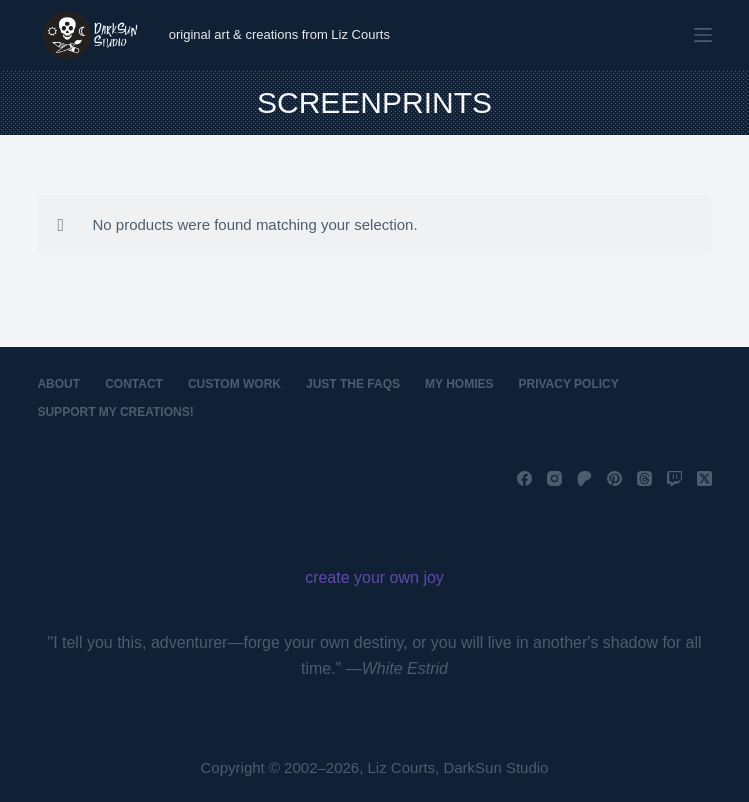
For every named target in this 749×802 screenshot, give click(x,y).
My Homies (459, 384)
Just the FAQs (353, 384)
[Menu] (703, 35)
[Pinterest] (614, 478)
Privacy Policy (569, 384)
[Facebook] (524, 478)
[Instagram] (554, 478)
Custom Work (234, 384)
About (58, 384)
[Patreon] (584, 478)
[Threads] (644, 478)
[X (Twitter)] (704, 478)
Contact (134, 384)
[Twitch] (674, 478)
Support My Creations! (115, 412)
